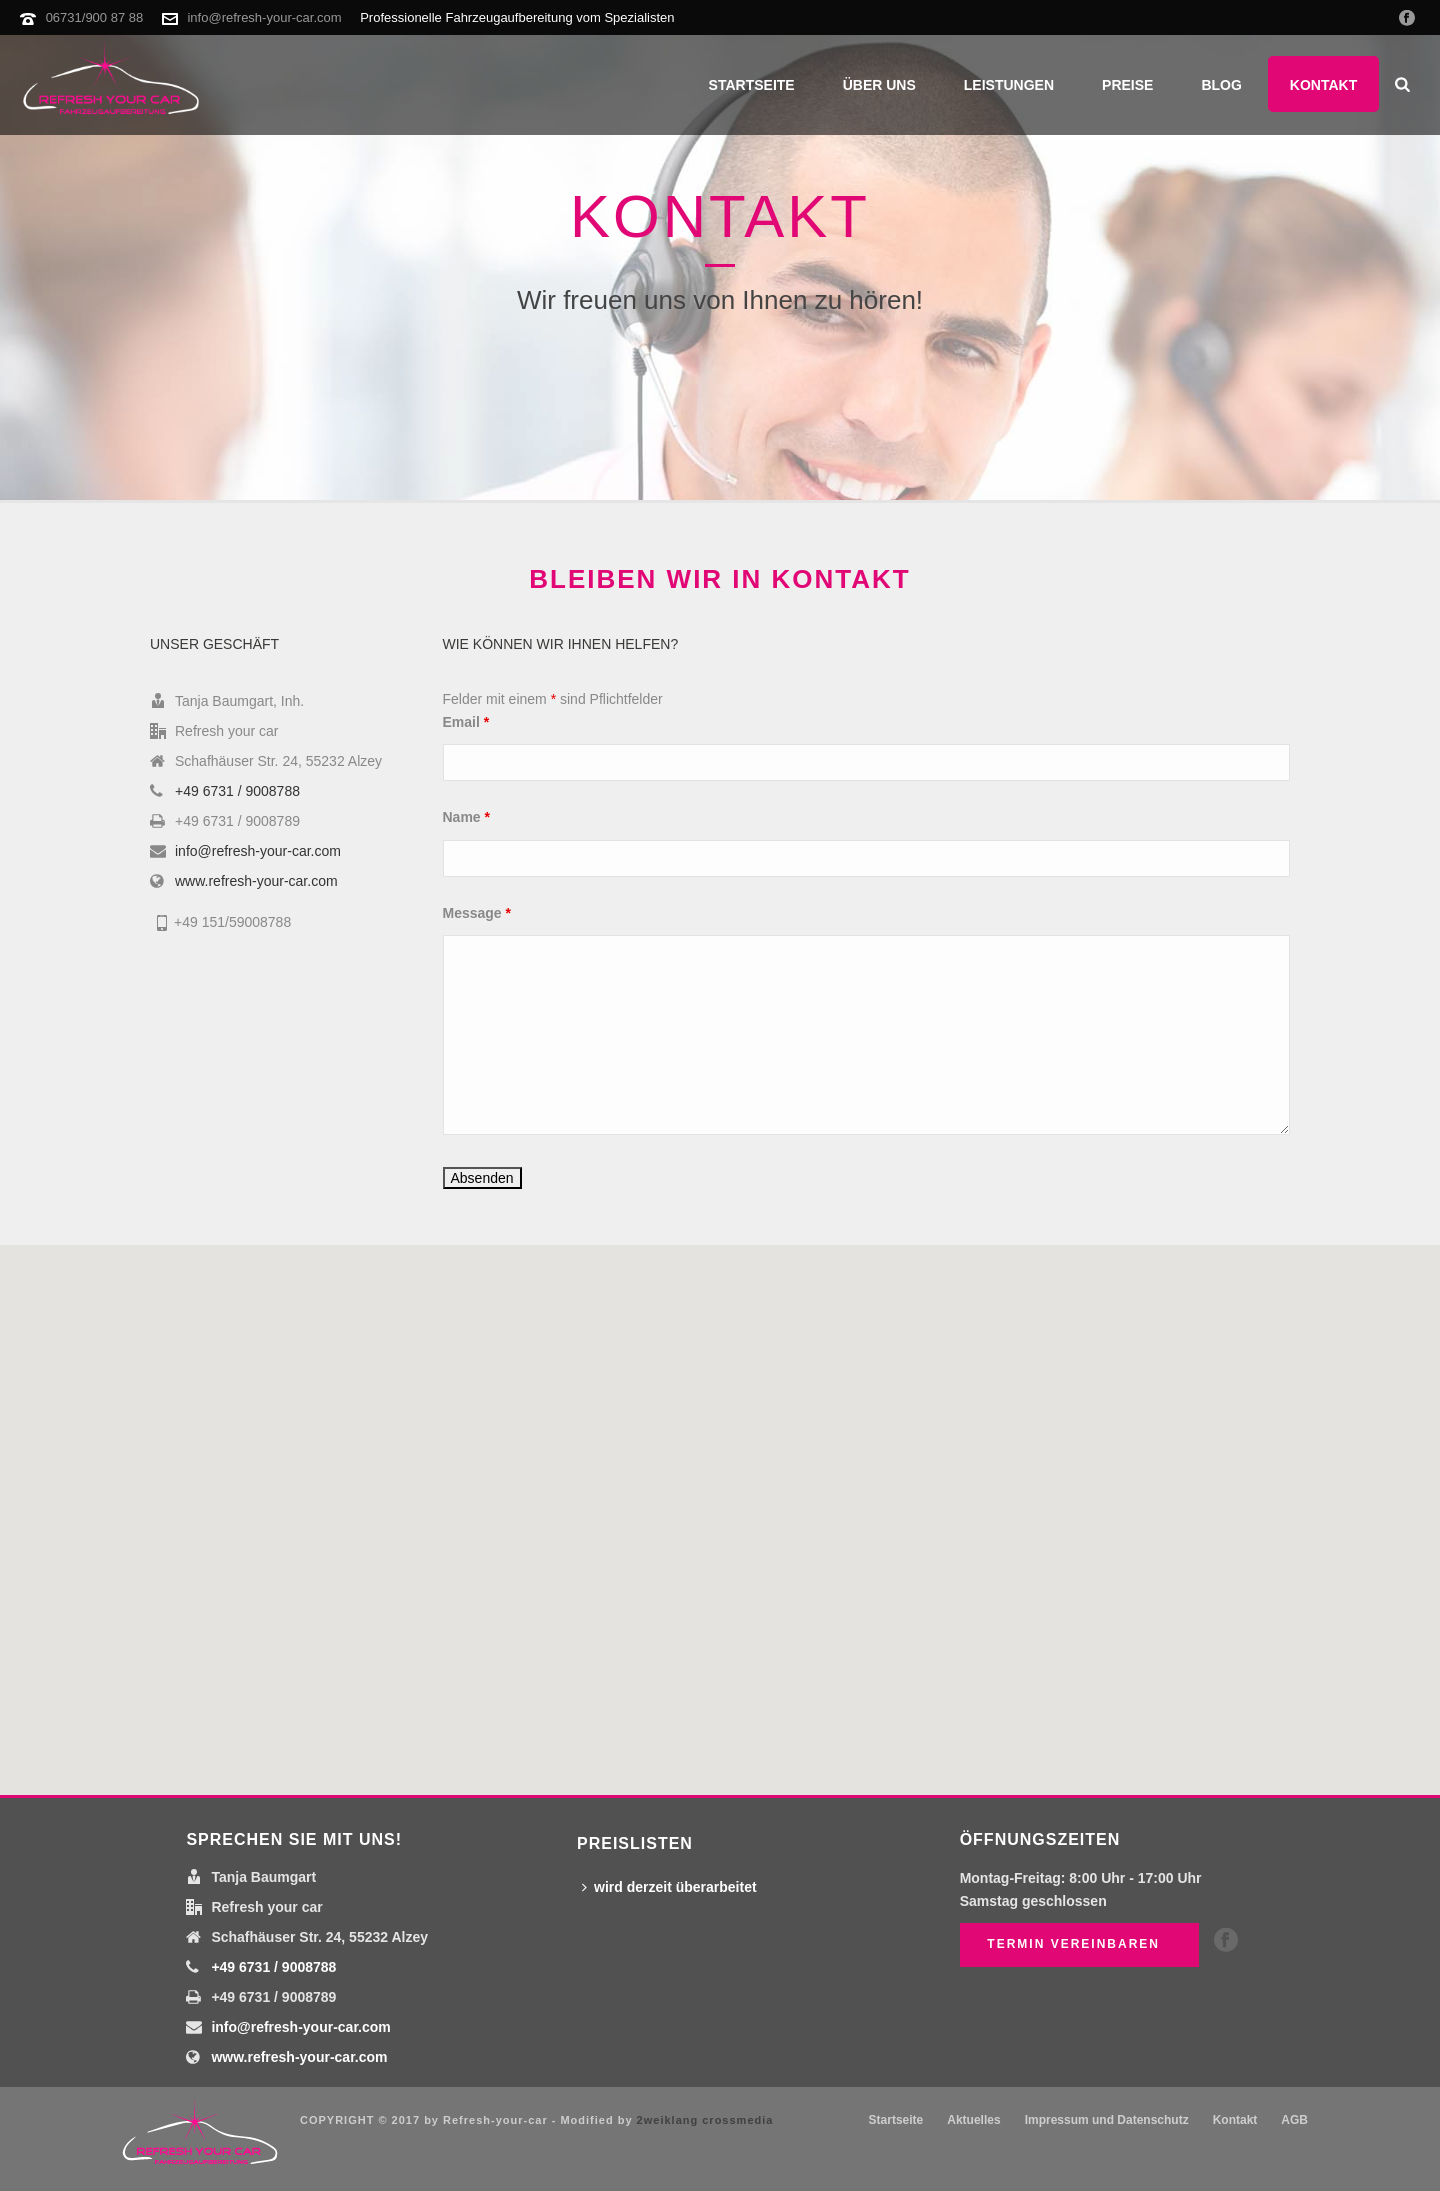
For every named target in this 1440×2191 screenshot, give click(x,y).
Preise (1127, 85)
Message (477, 913)
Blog (1221, 85)
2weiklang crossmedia (705, 2120)
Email (466, 722)
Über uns (879, 85)
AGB (1294, 2120)
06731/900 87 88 (95, 17)
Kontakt (1323, 85)
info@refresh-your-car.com (264, 17)
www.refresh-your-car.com (256, 881)
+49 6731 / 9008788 (237, 791)
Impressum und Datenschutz (1107, 2120)
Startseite (752, 85)
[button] (720, 1508)
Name (466, 817)
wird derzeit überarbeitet (669, 1887)
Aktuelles (973, 2120)
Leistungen (1009, 85)
